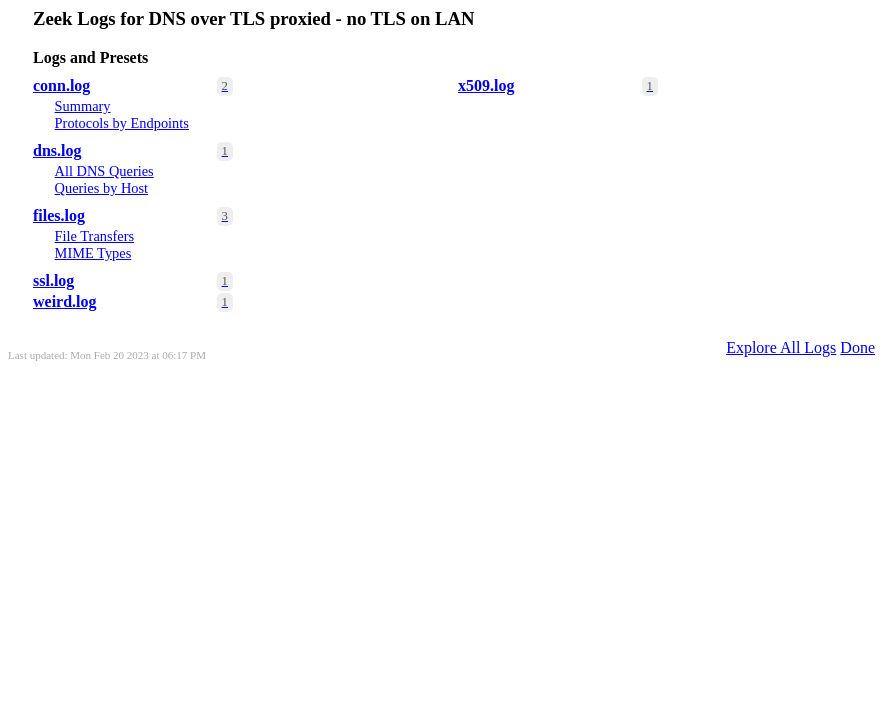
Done (857, 347)
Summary (83, 106)
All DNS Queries (104, 171)
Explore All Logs (781, 347)
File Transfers (95, 236)
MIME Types (93, 253)
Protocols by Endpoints (122, 123)
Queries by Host (102, 188)
